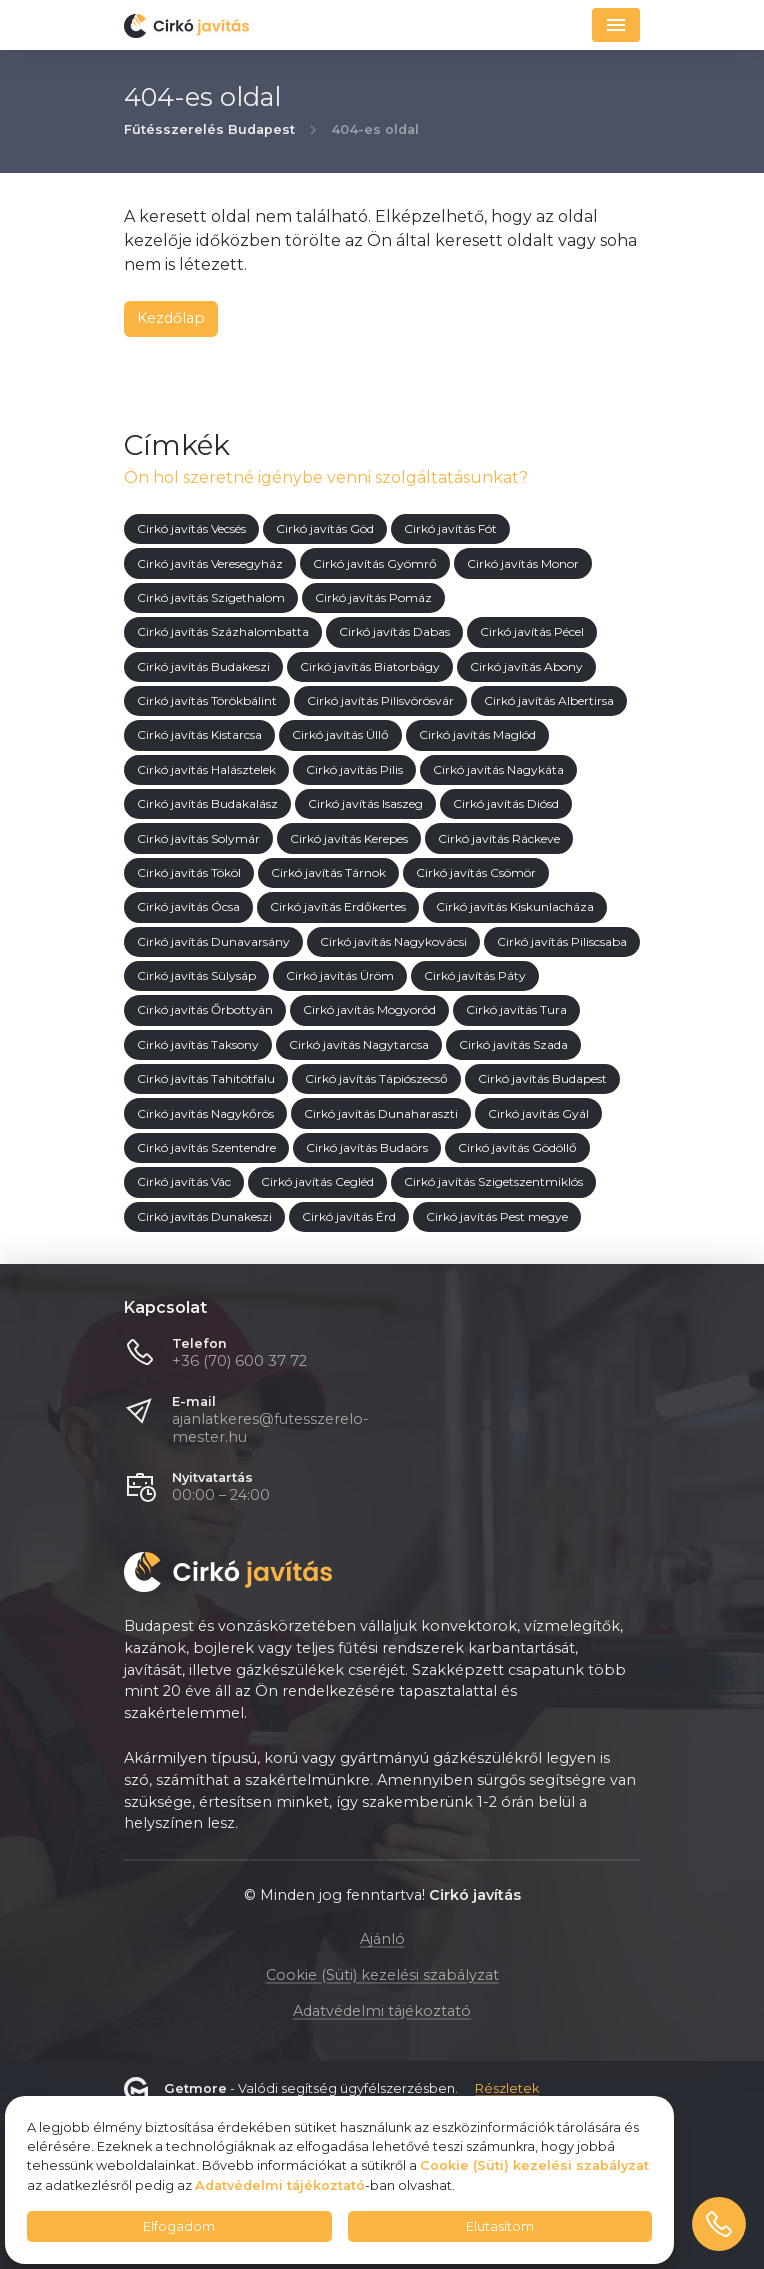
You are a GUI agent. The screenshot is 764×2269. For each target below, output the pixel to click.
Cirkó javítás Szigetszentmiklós (493, 1182)
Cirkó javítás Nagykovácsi (393, 941)
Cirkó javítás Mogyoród (369, 1010)
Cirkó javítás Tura (516, 1010)
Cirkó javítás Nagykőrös (205, 1113)
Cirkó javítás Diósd (506, 804)
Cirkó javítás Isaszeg (365, 804)
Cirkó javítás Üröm (340, 976)
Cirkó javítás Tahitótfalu (206, 1079)
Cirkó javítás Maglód (477, 735)
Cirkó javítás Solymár (198, 838)
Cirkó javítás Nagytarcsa (359, 1044)
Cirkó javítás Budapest (542, 1079)
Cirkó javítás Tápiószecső (376, 1079)
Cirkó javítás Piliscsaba (562, 941)
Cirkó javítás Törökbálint (207, 701)
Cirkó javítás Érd (349, 1216)
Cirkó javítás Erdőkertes (338, 907)
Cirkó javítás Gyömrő (375, 563)
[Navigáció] (616, 25)
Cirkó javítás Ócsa (188, 907)
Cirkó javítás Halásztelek (206, 769)
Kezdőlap (171, 318)
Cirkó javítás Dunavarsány (213, 941)
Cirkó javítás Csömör (476, 873)
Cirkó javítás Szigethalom (211, 598)
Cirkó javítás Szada (513, 1044)
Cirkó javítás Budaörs (367, 1148)
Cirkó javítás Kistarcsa (199, 735)
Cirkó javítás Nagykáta (498, 769)
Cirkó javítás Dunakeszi (204, 1216)
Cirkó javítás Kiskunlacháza (515, 907)
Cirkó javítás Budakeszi (203, 666)
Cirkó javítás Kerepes (349, 838)
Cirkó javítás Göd (325, 529)
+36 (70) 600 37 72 (239, 1361)
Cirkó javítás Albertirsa (549, 701)
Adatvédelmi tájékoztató (382, 2011)
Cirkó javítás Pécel (532, 632)
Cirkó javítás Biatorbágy (370, 666)
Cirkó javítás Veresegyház (210, 563)
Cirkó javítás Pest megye (497, 1216)
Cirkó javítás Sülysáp (196, 976)
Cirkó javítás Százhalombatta (223, 632)
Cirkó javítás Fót (450, 529)
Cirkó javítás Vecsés (191, 529)
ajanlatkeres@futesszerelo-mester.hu (270, 1428)
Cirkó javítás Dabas (394, 632)
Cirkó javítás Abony (526, 666)
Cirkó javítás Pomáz (373, 598)
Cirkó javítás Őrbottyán (205, 1010)
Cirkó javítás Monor (523, 563)
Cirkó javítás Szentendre (206, 1148)
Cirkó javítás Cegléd (317, 1182)
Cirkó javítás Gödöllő (517, 1148)
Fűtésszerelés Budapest (209, 130)
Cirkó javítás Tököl (189, 873)
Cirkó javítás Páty (475, 976)
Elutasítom (500, 2226)
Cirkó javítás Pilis (354, 769)
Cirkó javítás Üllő (340, 735)
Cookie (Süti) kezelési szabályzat (382, 1975)
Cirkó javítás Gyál (538, 1113)
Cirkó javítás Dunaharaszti (381, 1113)
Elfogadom (179, 2226)
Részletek (507, 2089)
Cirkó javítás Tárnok (328, 873)
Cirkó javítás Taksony (198, 1044)
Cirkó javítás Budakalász (207, 804)
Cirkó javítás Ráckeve (499, 838)
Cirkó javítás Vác (184, 1182)
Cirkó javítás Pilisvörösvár (380, 701)
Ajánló (382, 1939)
